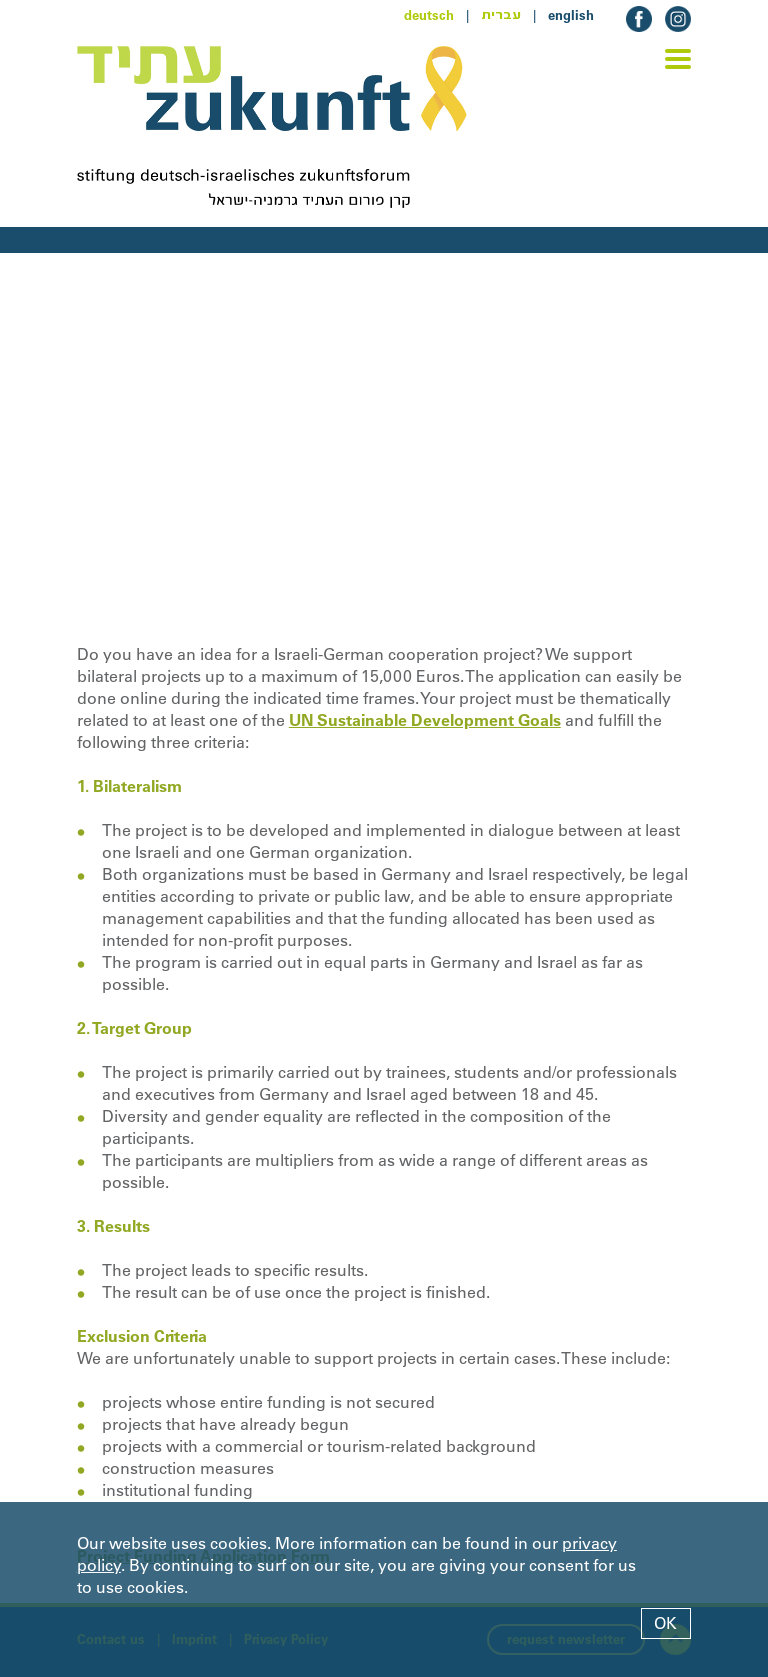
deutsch (429, 15)
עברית (501, 15)
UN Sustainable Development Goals (425, 720)
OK (665, 1623)
